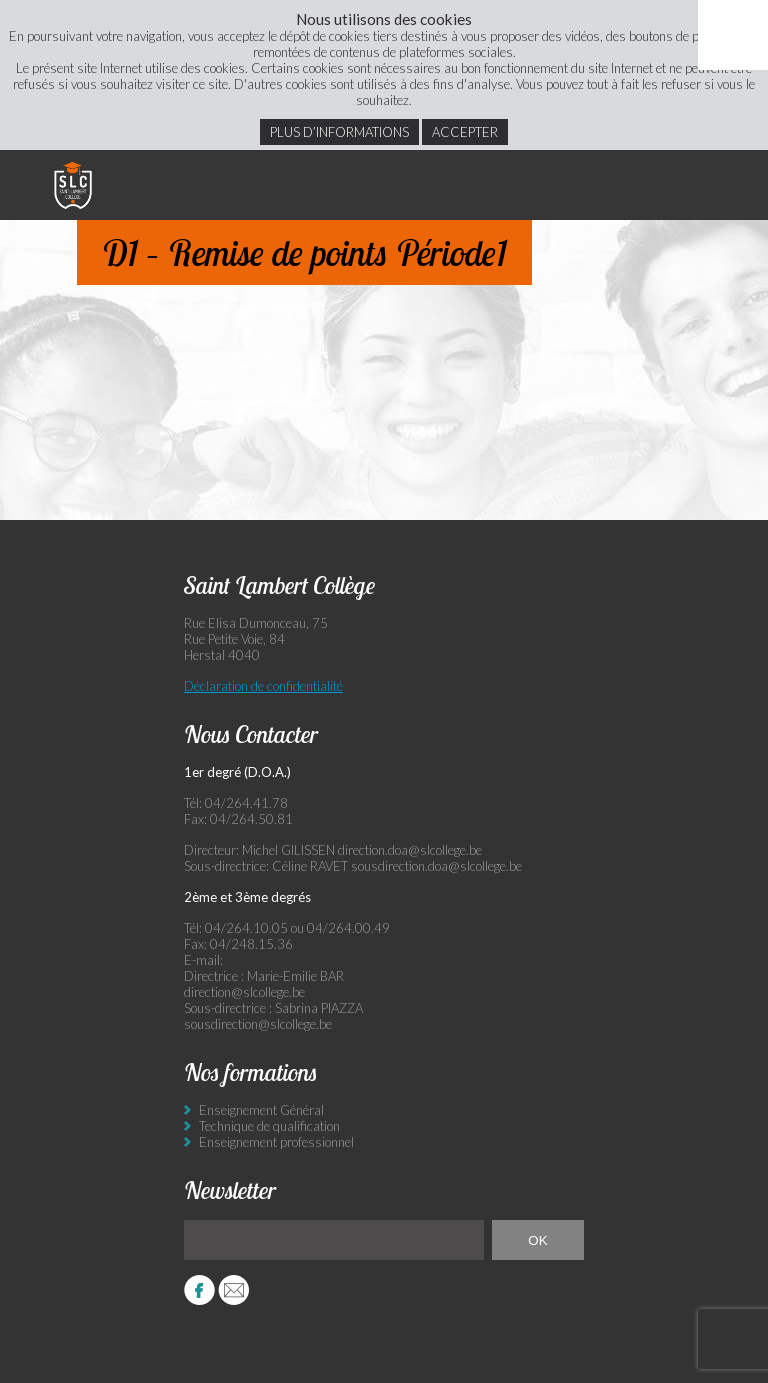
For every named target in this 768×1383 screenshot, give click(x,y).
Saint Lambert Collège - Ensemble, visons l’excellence (73, 185)
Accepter (465, 132)
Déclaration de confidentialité (263, 686)
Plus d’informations (339, 132)
